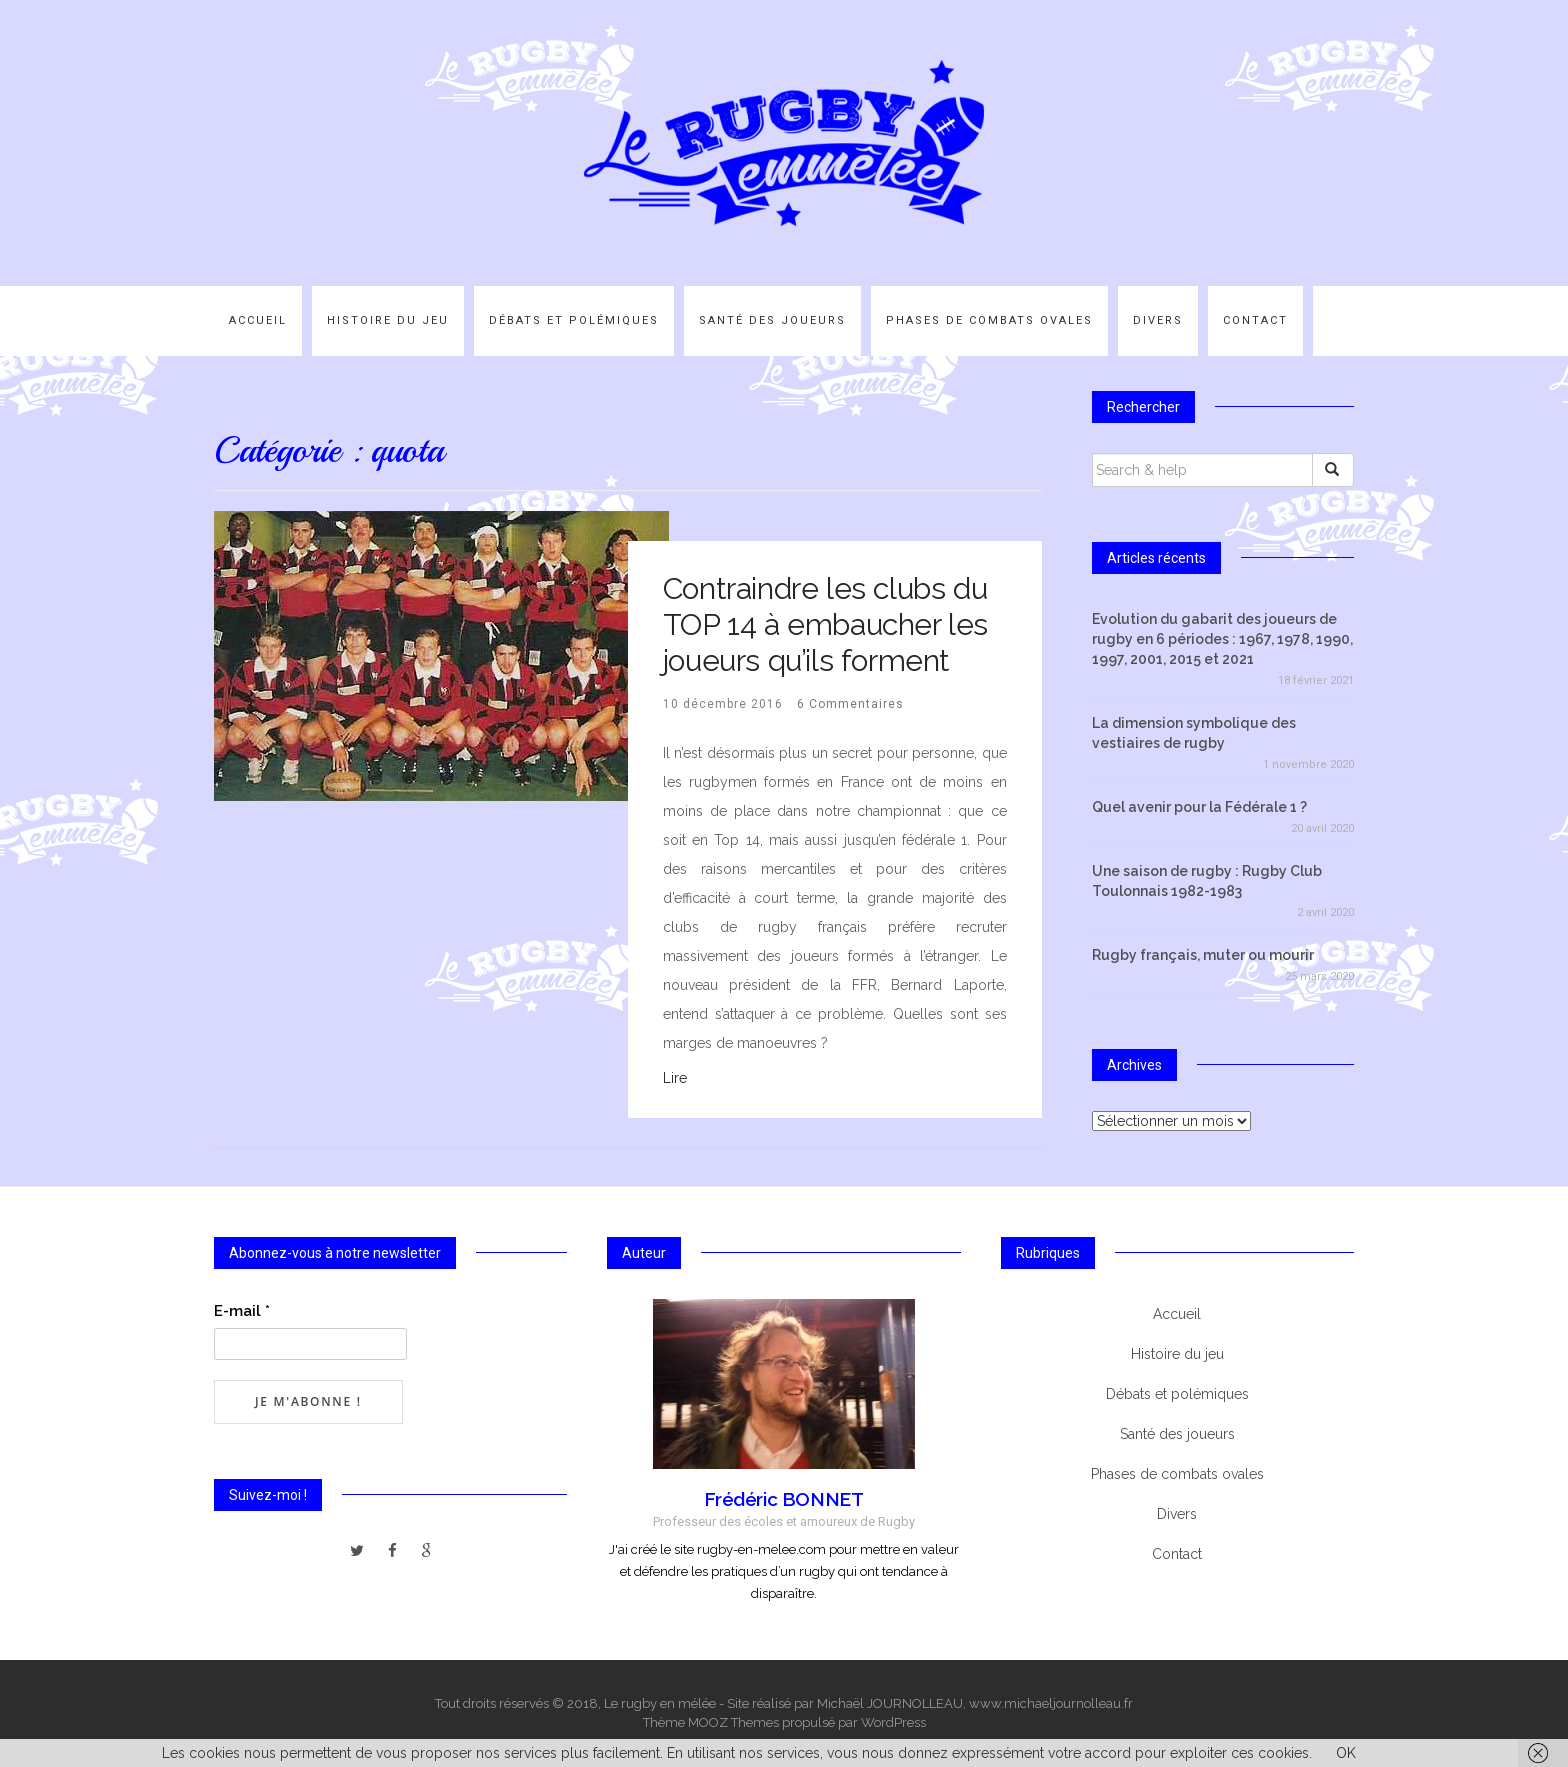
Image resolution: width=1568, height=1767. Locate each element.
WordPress (893, 1722)
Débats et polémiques (574, 320)
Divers (1158, 320)
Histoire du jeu (388, 320)
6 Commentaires (850, 704)
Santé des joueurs (772, 320)
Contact (1255, 320)
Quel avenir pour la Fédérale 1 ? (1199, 807)
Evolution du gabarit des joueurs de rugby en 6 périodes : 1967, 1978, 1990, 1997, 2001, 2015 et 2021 (1222, 639)
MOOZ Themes (733, 1722)
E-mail (242, 1311)
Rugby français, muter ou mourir (1203, 955)
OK (1346, 1753)
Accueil (258, 320)
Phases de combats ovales (989, 320)
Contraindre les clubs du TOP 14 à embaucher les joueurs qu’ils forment (825, 624)
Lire (675, 1078)
